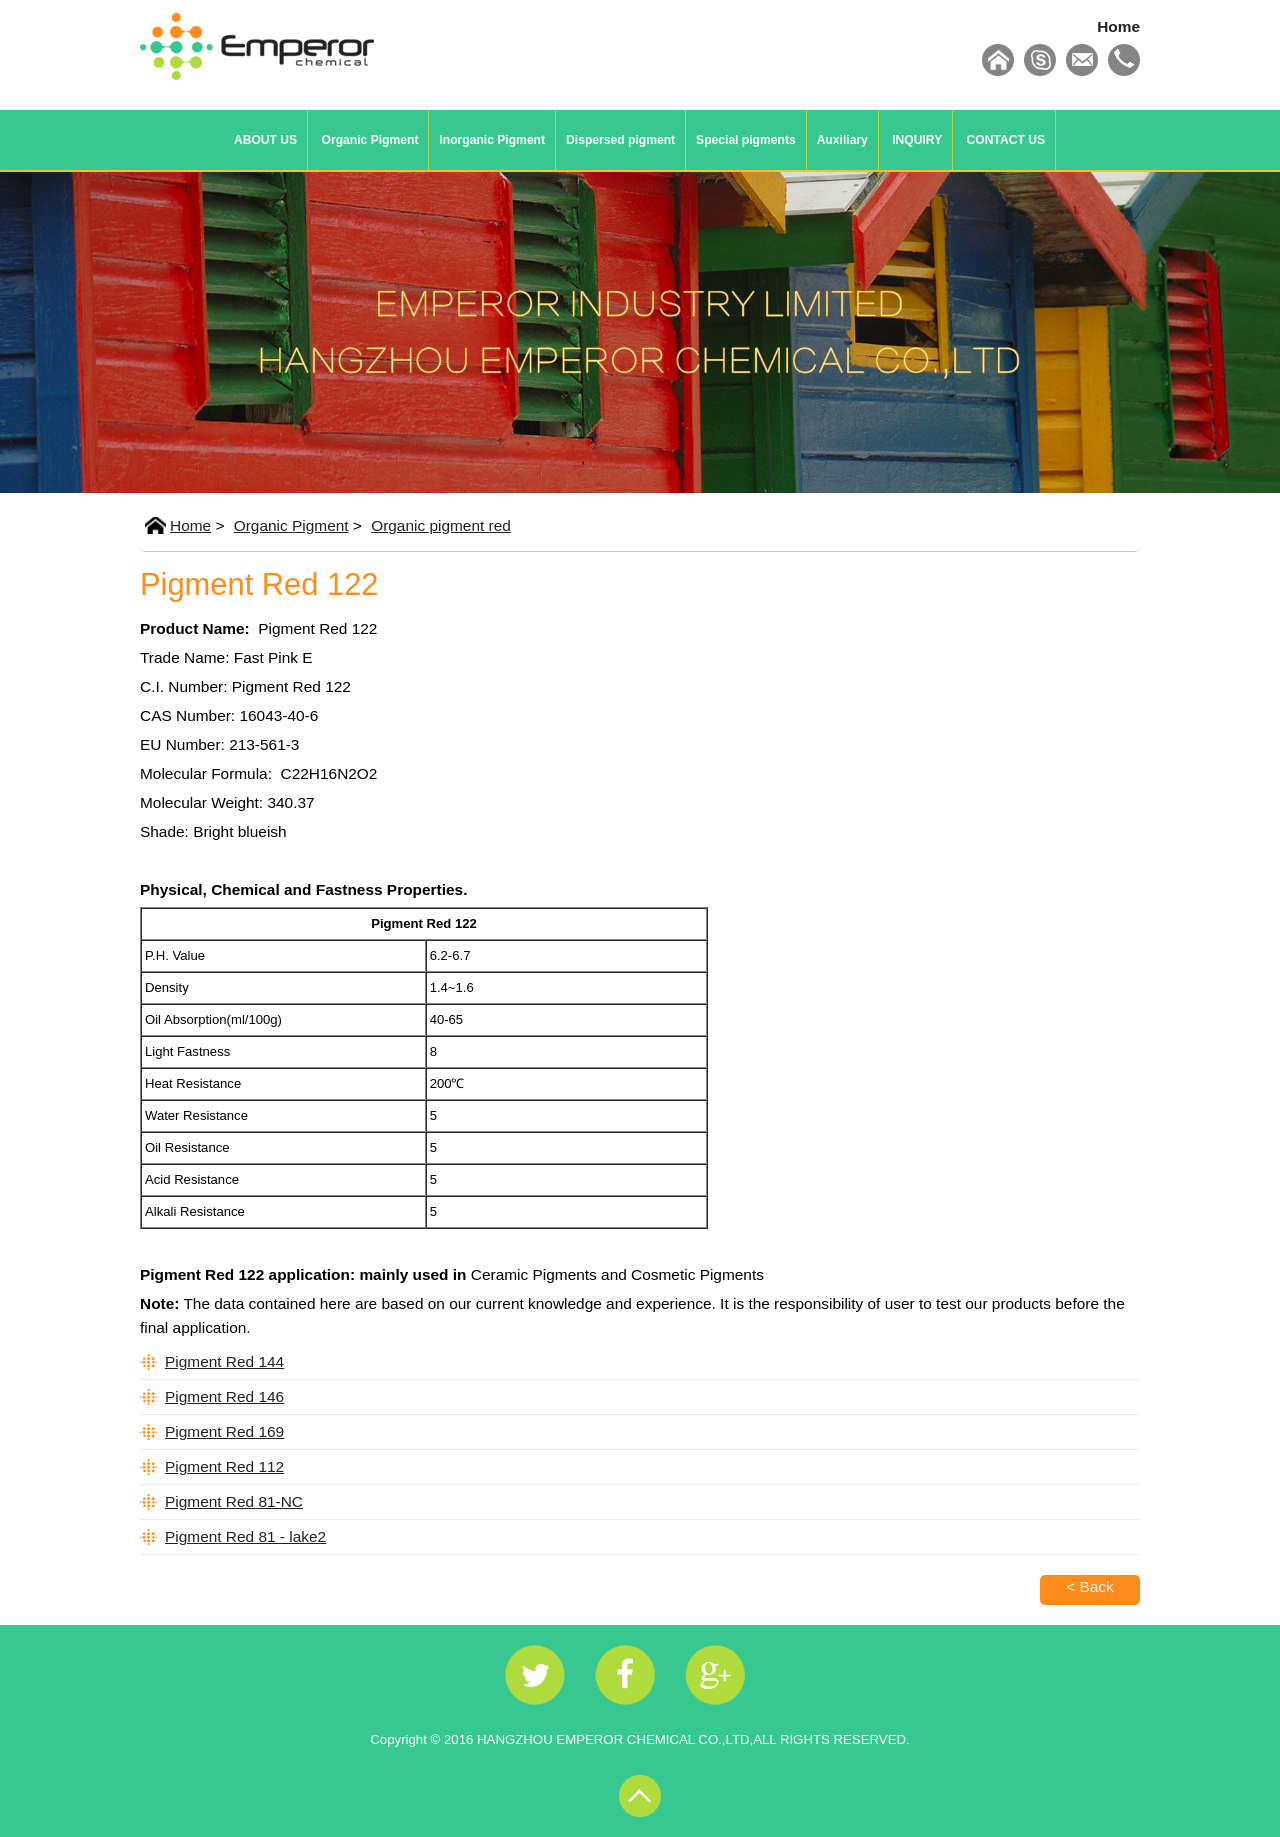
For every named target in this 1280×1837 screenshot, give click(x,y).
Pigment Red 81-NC (234, 1501)
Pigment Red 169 (224, 1431)
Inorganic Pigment (492, 140)
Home (1118, 26)
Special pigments (746, 140)
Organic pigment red (441, 525)
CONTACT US (1006, 140)
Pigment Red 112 (224, 1466)
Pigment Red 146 (224, 1396)
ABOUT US (265, 140)
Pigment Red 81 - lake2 (245, 1536)
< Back (1090, 1586)
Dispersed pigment (620, 140)
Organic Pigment (370, 140)
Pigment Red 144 (224, 1361)
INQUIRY (917, 140)
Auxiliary (842, 140)
